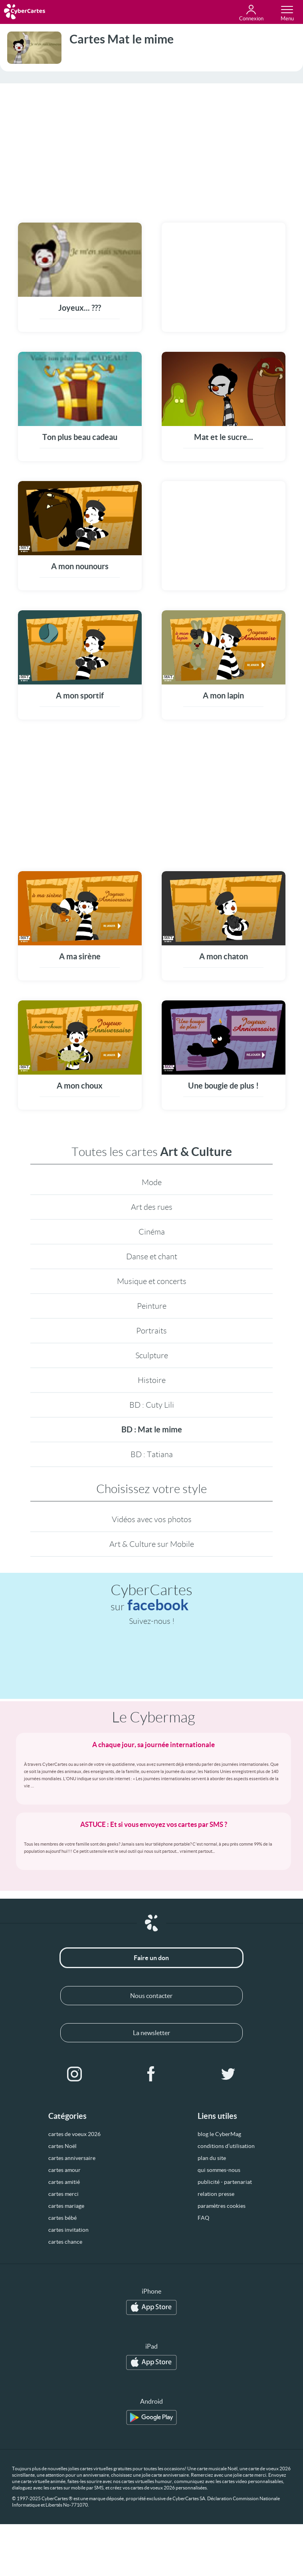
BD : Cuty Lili (151, 1404)
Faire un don (151, 1957)
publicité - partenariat (225, 2182)
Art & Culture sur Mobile (151, 1544)
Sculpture (151, 1355)
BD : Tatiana (152, 1454)
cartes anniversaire (71, 2158)
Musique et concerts (151, 1281)
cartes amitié (64, 2182)
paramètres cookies (222, 2206)
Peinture (151, 1306)
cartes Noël (62, 2146)
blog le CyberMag (219, 2134)
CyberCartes (151, 1598)
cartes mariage (66, 2206)
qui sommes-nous (219, 2170)
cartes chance (65, 2242)
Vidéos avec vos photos (152, 1519)
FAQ (203, 2218)
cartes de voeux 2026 (74, 2134)
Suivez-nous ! (151, 1621)
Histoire (152, 1380)
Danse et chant (151, 1256)
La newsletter (151, 2032)
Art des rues (151, 1207)
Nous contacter (151, 1995)
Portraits (151, 1330)
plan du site (212, 2158)
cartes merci (63, 2194)
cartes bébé (62, 2218)
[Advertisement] (151, 148)
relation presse (216, 2194)
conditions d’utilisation (226, 2146)
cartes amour (64, 2170)
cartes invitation (68, 2230)
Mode (152, 1182)
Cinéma (152, 1231)
